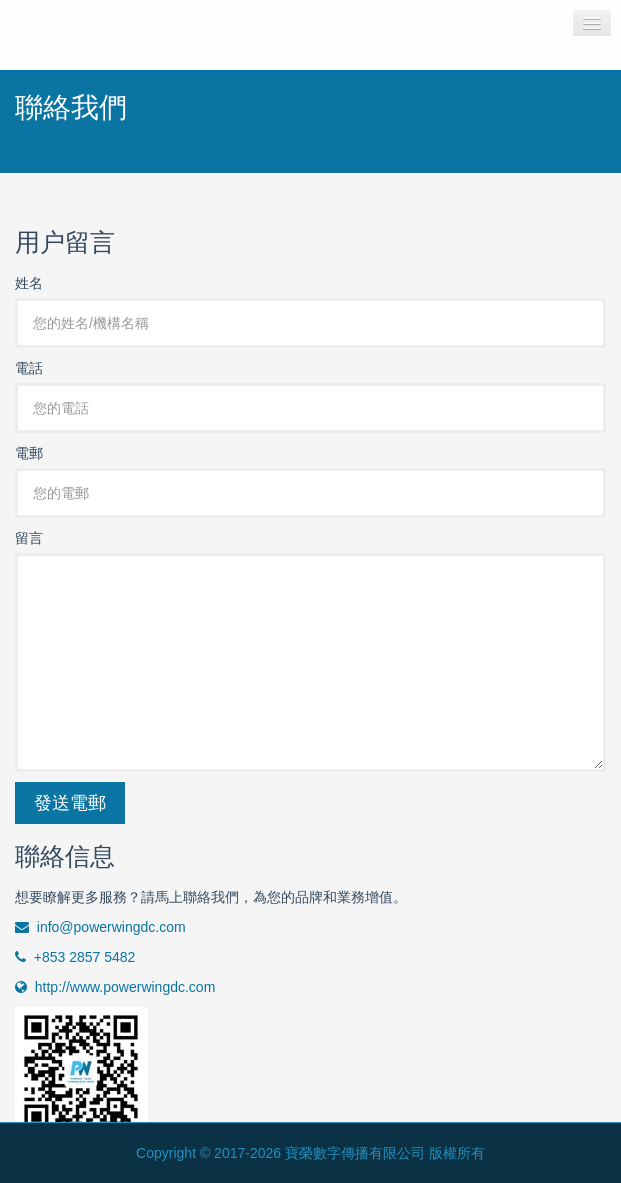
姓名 (29, 283)
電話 (29, 368)
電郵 (29, 453)
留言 (29, 538)
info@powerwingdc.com (100, 927)
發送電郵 (70, 803)
